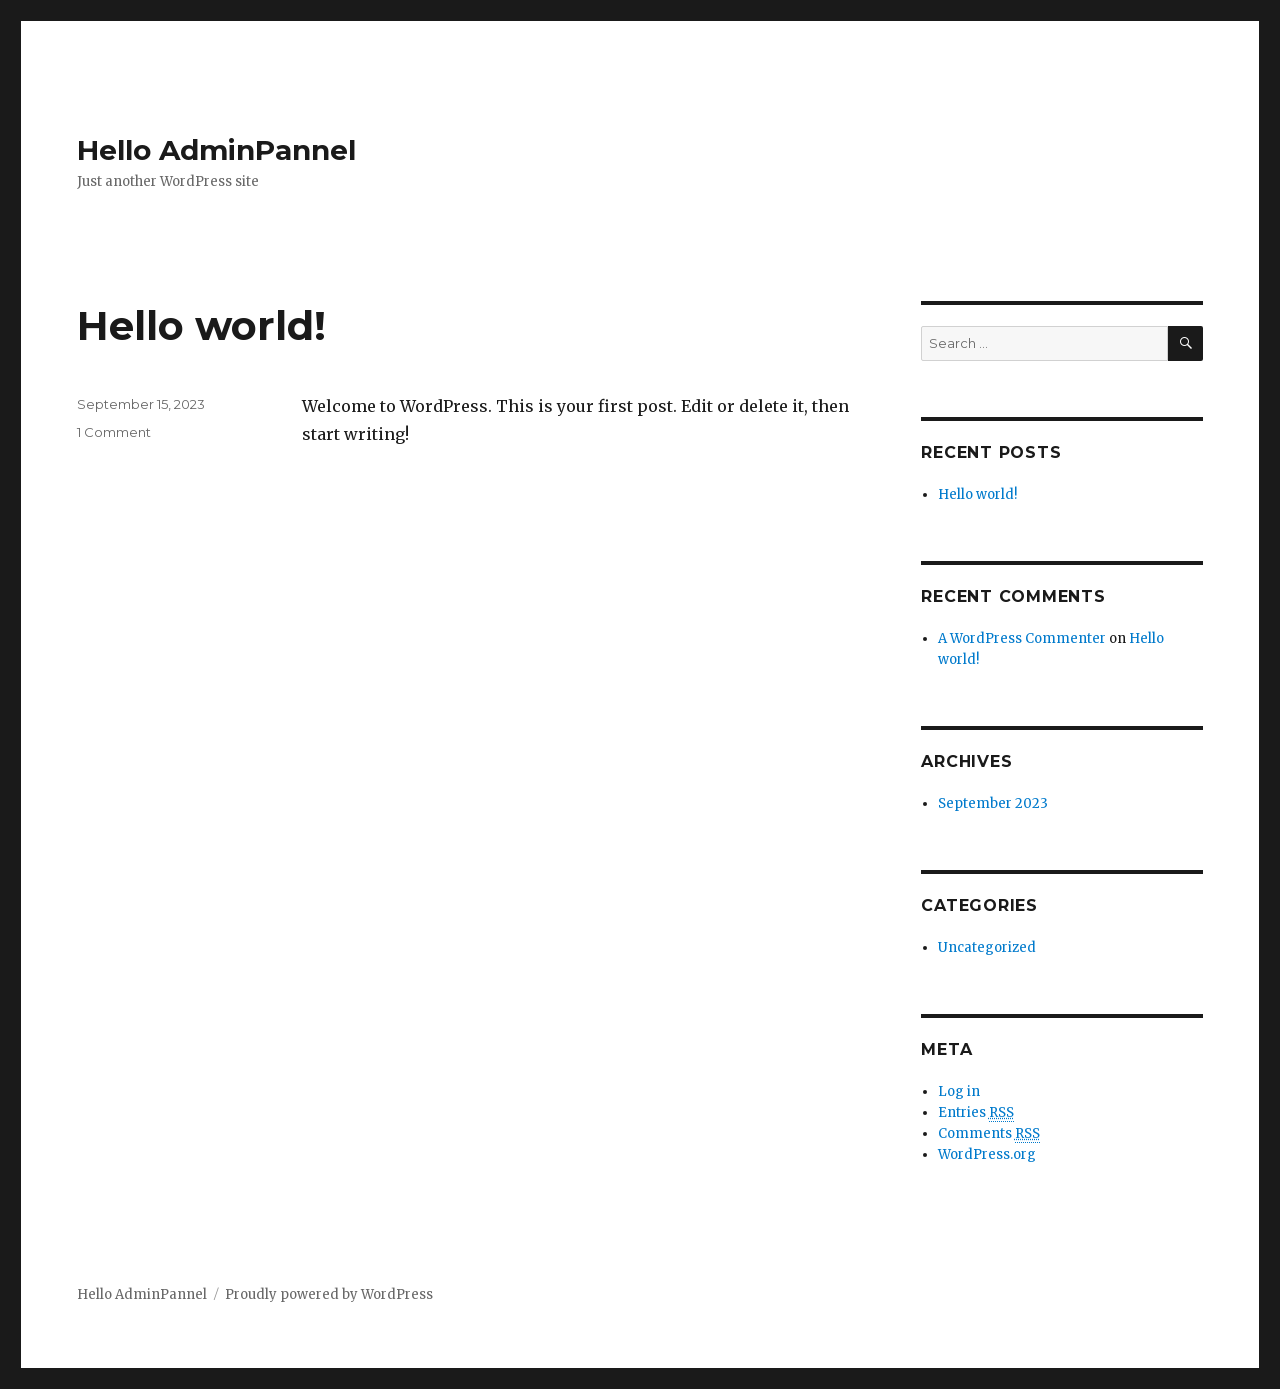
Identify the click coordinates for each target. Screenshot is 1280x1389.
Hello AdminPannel (216, 150)
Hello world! (201, 325)
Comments (989, 1134)
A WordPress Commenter (1022, 638)
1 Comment (114, 432)
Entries (976, 1113)
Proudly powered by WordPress (329, 1294)
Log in (959, 1091)
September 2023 (993, 803)
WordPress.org (987, 1154)
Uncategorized (987, 947)
